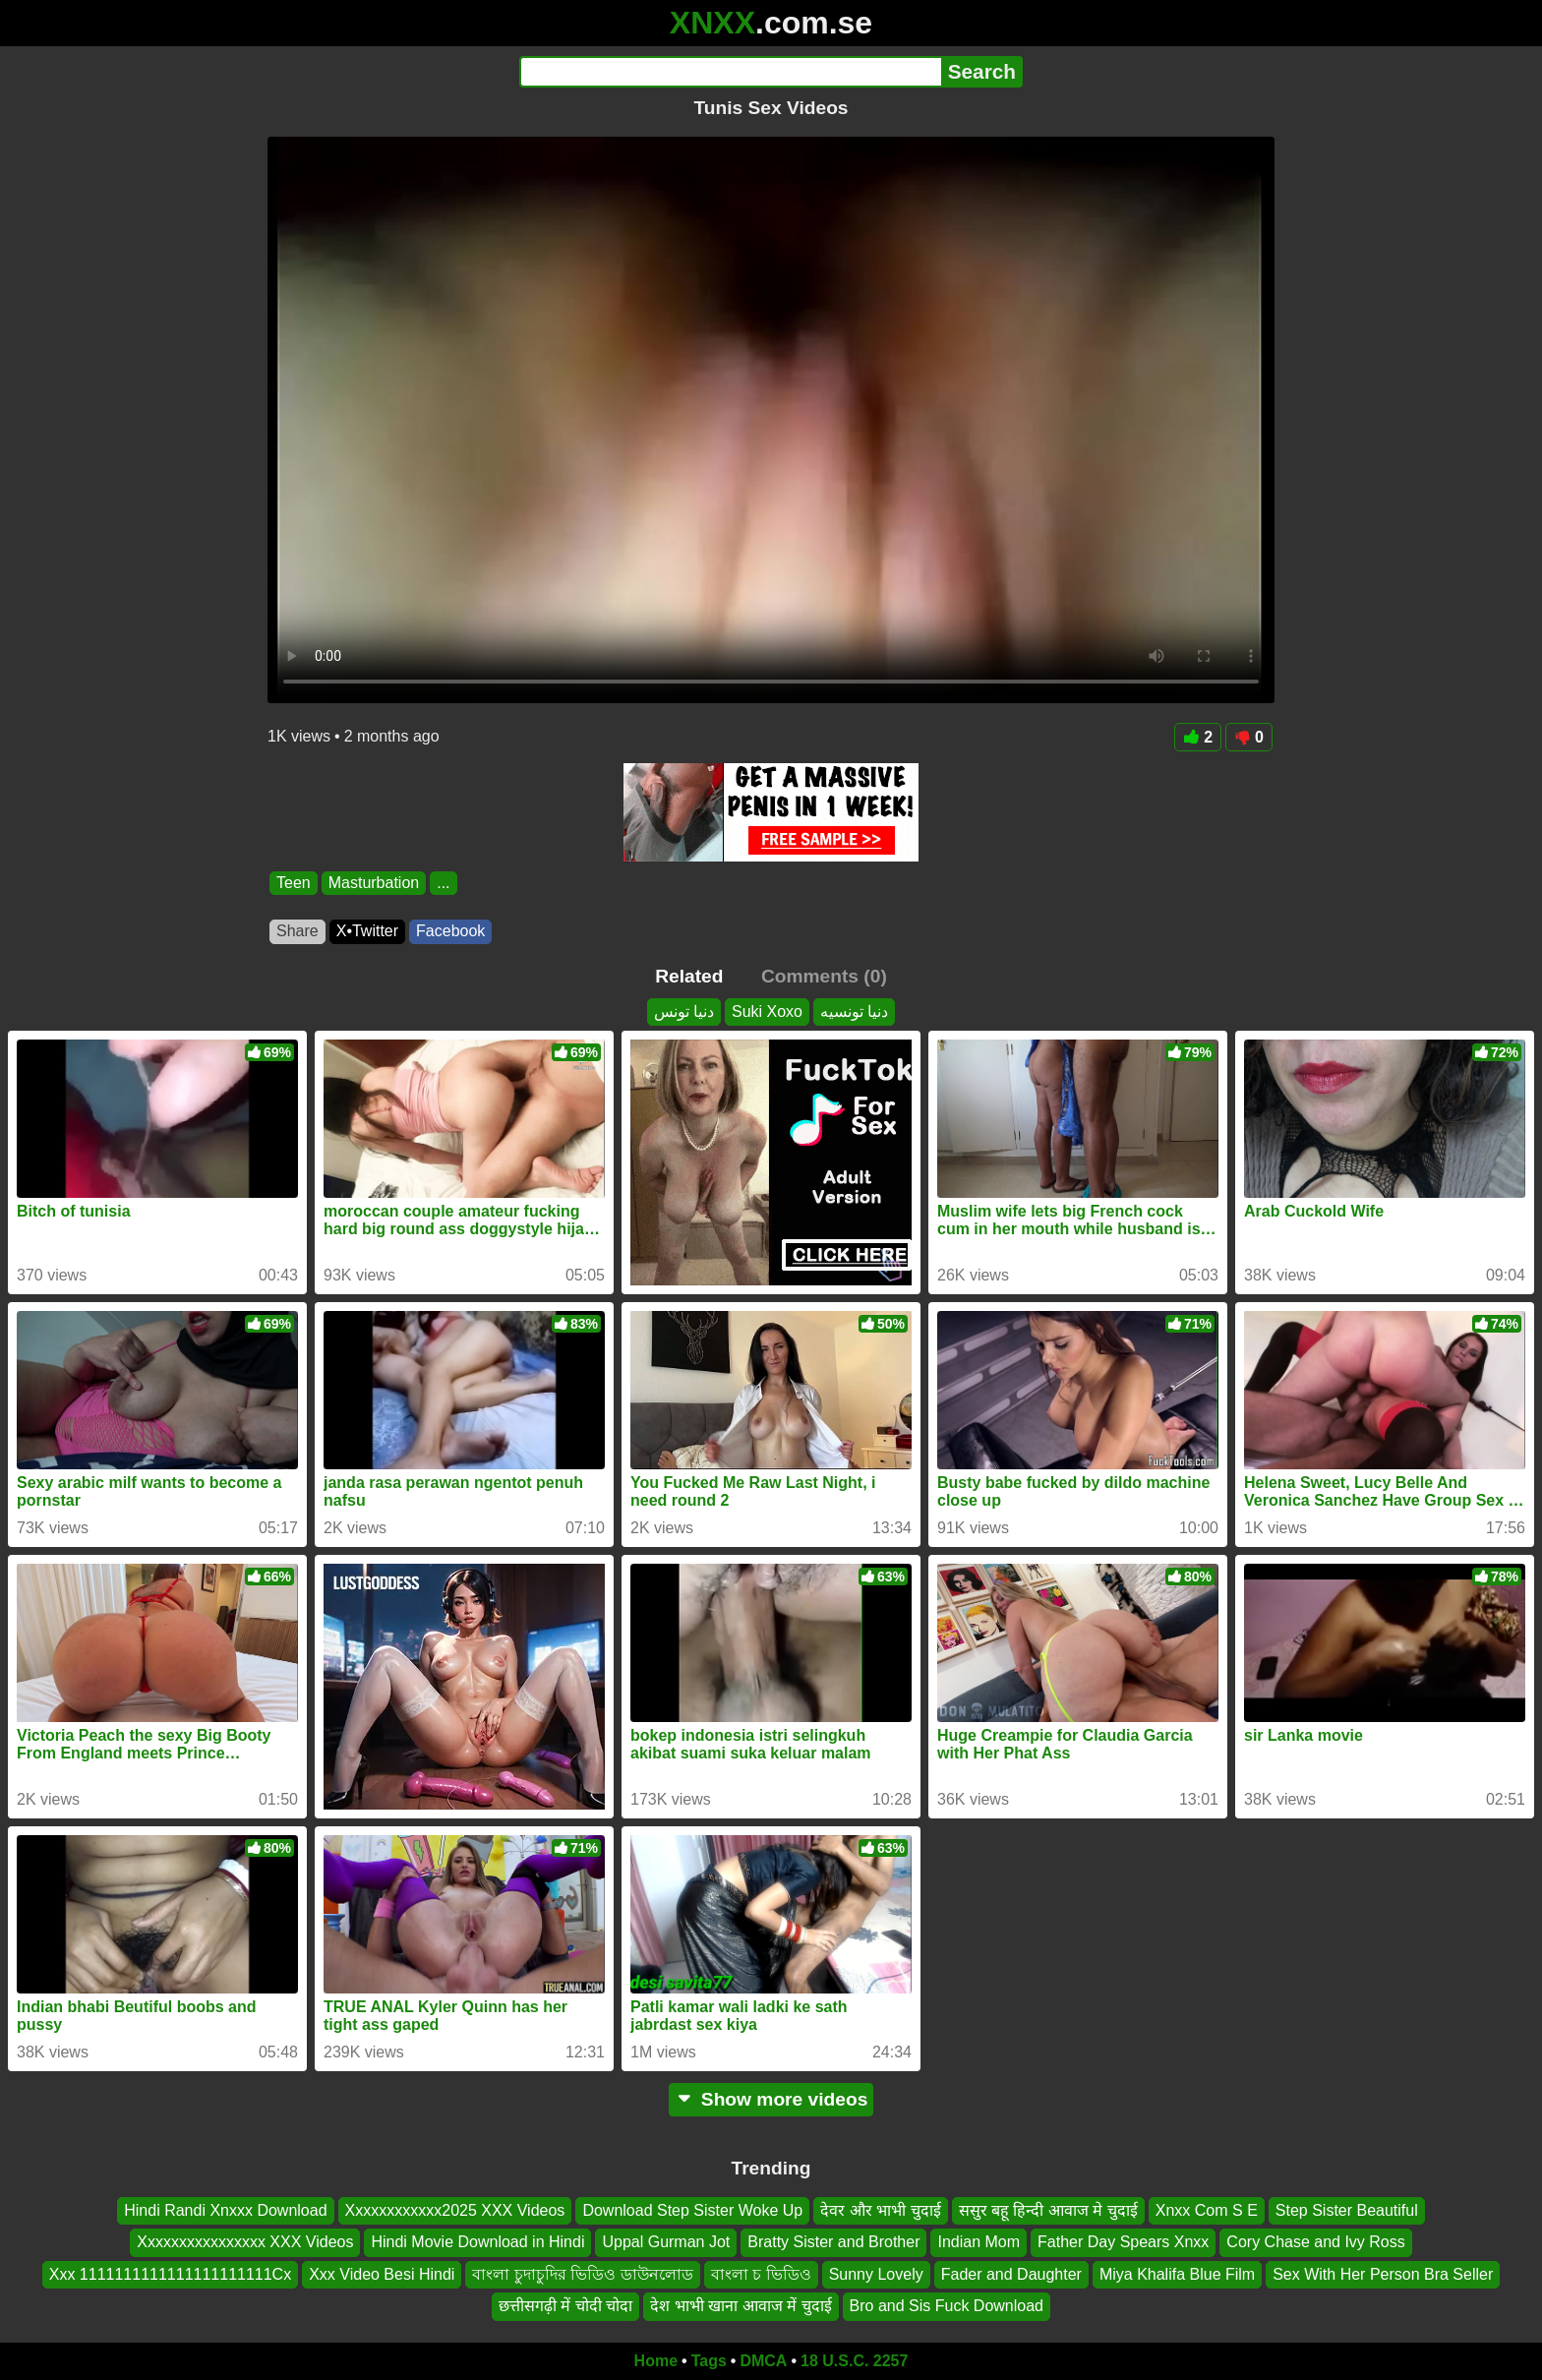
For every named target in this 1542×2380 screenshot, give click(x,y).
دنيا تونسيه (854, 1011)
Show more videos (771, 2099)
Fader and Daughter (1011, 2274)
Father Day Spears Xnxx (1123, 2241)
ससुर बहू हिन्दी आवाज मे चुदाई (1048, 2210)
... (443, 882)
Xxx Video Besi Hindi (381, 2274)
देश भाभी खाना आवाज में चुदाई (740, 2305)
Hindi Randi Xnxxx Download (225, 2210)
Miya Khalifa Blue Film (1177, 2274)
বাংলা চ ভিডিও (761, 2274)
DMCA (763, 2360)
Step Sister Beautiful (1346, 2210)
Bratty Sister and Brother (833, 2241)
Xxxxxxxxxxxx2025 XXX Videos (455, 2210)
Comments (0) (824, 976)
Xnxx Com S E (1207, 2210)
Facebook (450, 930)
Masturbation (374, 882)
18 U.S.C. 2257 (854, 2360)
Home (656, 2360)
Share (297, 930)
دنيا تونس (684, 1011)
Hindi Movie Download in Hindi (477, 2241)
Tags (709, 2360)
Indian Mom (978, 2241)
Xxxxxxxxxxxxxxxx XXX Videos (245, 2241)
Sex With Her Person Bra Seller (1383, 2274)
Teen (293, 882)
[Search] (730, 72)
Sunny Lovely (876, 2274)
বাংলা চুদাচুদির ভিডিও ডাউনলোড (582, 2274)
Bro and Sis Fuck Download (946, 2305)
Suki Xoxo (767, 1011)
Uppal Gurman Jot (666, 2241)
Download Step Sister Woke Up (692, 2210)
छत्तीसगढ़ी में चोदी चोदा (565, 2305)
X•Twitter (367, 930)
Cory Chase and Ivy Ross (1315, 2241)
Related (689, 976)
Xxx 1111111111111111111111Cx (170, 2274)
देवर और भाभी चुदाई (880, 2210)
